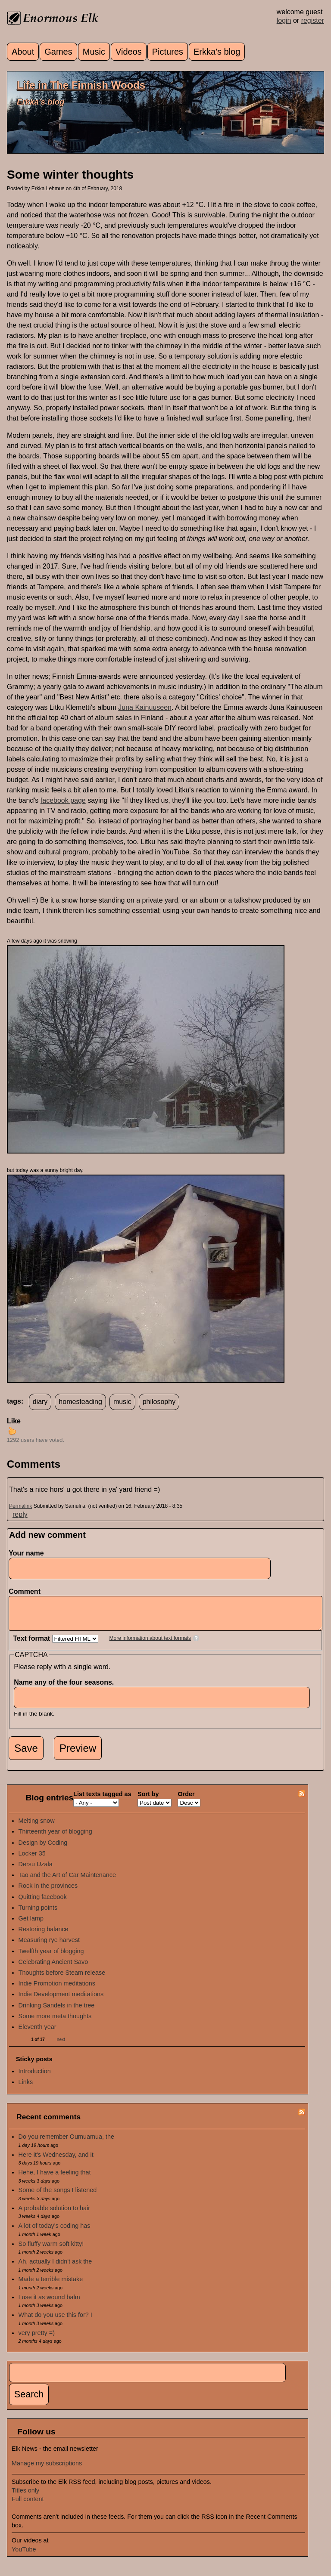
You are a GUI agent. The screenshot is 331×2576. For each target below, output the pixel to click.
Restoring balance (44, 1935)
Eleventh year (37, 2033)
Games (58, 51)
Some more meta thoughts (55, 2022)
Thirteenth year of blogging (55, 1837)
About (23, 51)
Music (94, 51)
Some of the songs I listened (58, 2196)
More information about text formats (150, 1645)
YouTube (24, 2555)
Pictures (167, 51)
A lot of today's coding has (55, 2232)
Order (186, 1800)
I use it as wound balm (49, 2303)
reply (20, 1514)
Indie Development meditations (61, 2000)
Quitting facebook (43, 1903)
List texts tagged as (102, 1800)
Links (26, 2088)
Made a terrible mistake (51, 2285)
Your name (26, 1553)
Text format (32, 1644)
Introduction (35, 2077)
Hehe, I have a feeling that (55, 2178)
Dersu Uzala (36, 1870)
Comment (27, 1591)
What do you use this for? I (55, 2321)
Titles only (25, 2496)
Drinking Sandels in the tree (57, 2011)
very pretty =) (37, 2339)
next (61, 2046)
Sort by (148, 1800)
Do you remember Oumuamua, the (66, 2143)
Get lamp (31, 1924)
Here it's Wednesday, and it (56, 2161)
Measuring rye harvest (49, 1946)
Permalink (20, 1506)
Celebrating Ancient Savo (53, 1968)
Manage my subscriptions (47, 2469)
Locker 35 (32, 1859)
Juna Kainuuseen (145, 707)
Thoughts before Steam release (62, 1979)
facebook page (63, 800)
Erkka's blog (217, 51)
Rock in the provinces (48, 1892)
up (12, 1431)
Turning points (38, 1914)
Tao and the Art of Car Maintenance (67, 1881)
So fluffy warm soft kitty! (51, 2250)
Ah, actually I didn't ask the (55, 2267)
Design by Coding (43, 1849)
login (284, 20)
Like (14, 1421)
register (312, 20)
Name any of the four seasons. (66, 1688)
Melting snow (37, 1827)
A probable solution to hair (54, 2214)
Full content (28, 2505)
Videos (129, 51)
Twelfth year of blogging (51, 1957)
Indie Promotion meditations (57, 1989)
